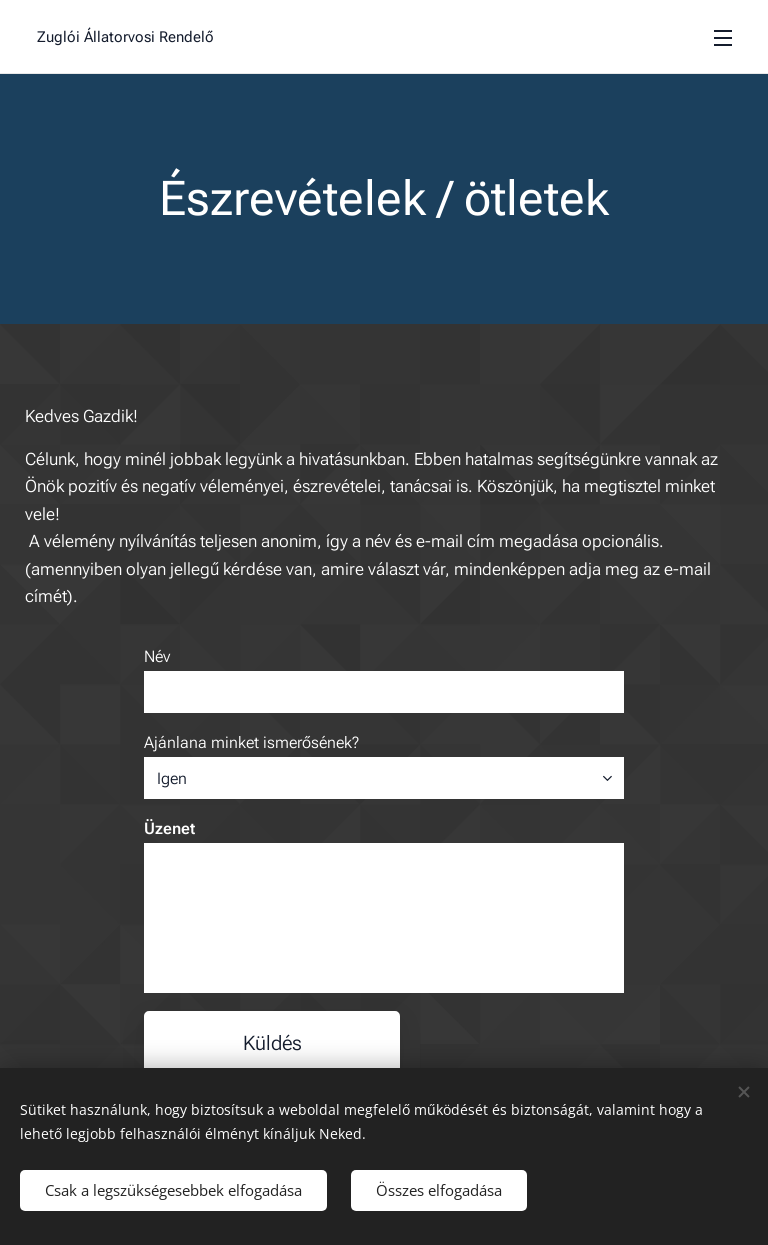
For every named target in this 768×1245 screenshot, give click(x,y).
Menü (723, 38)
